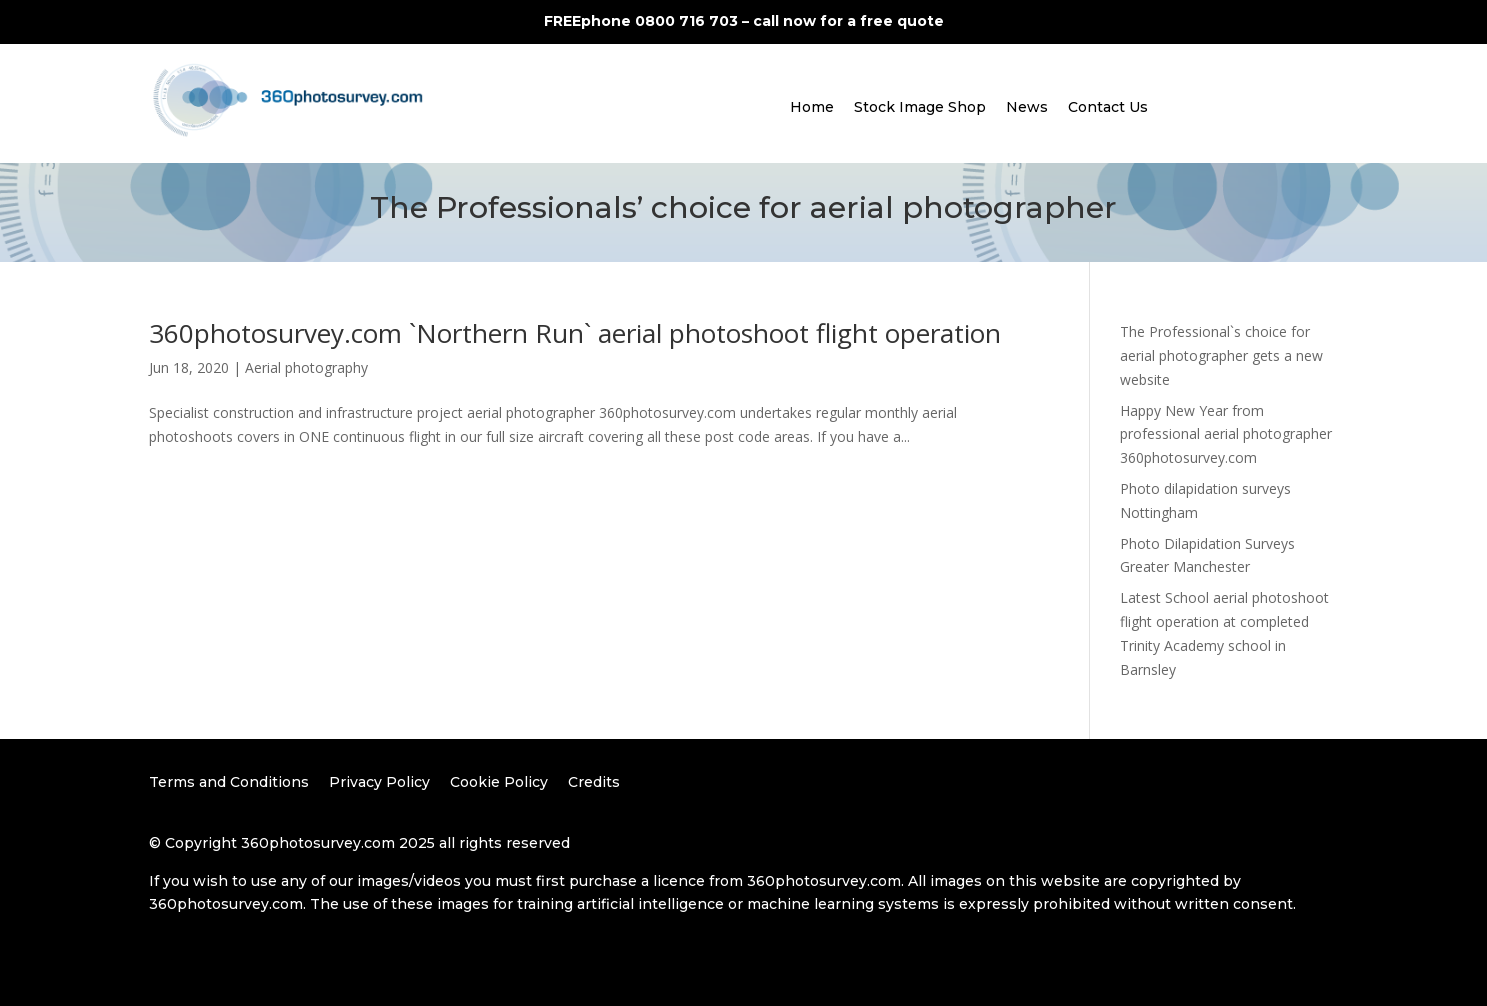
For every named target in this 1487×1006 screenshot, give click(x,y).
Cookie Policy (499, 782)
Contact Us (1108, 107)
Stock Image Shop (920, 107)
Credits (594, 782)
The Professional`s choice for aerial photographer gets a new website (1221, 355)
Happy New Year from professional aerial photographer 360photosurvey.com (1226, 434)
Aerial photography (306, 367)
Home (812, 107)
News (1027, 107)
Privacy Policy (379, 782)
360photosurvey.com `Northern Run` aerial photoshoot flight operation (575, 333)
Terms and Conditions (229, 782)
